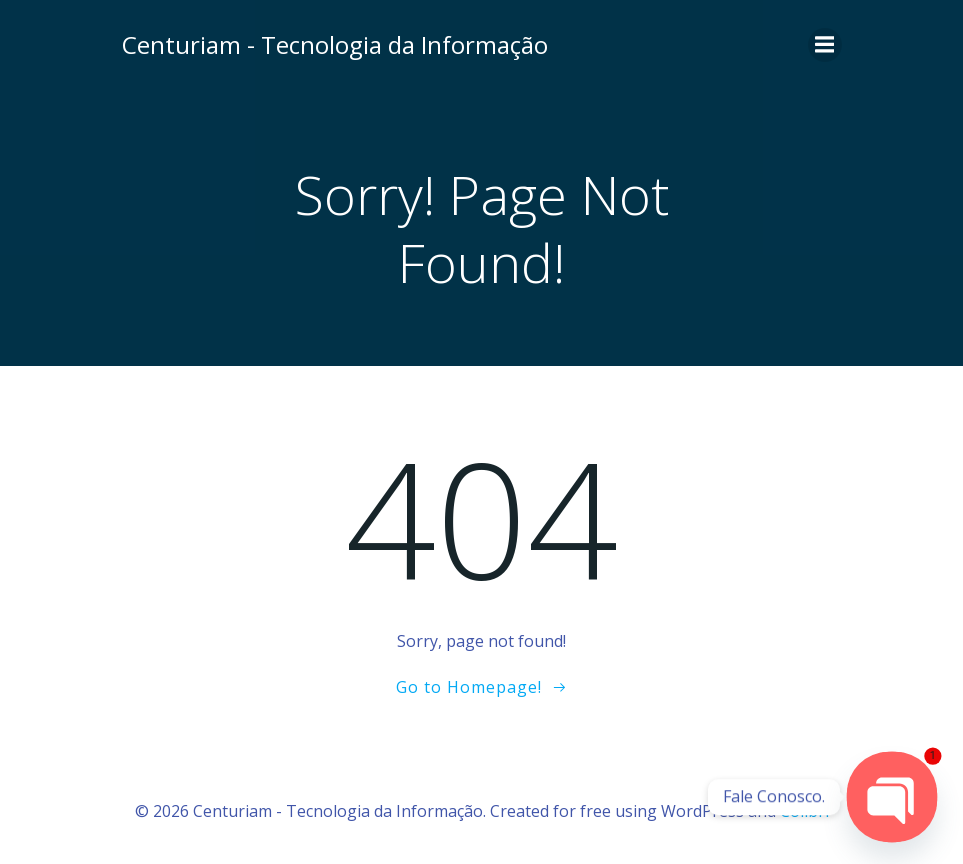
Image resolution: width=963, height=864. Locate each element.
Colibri (804, 811)
